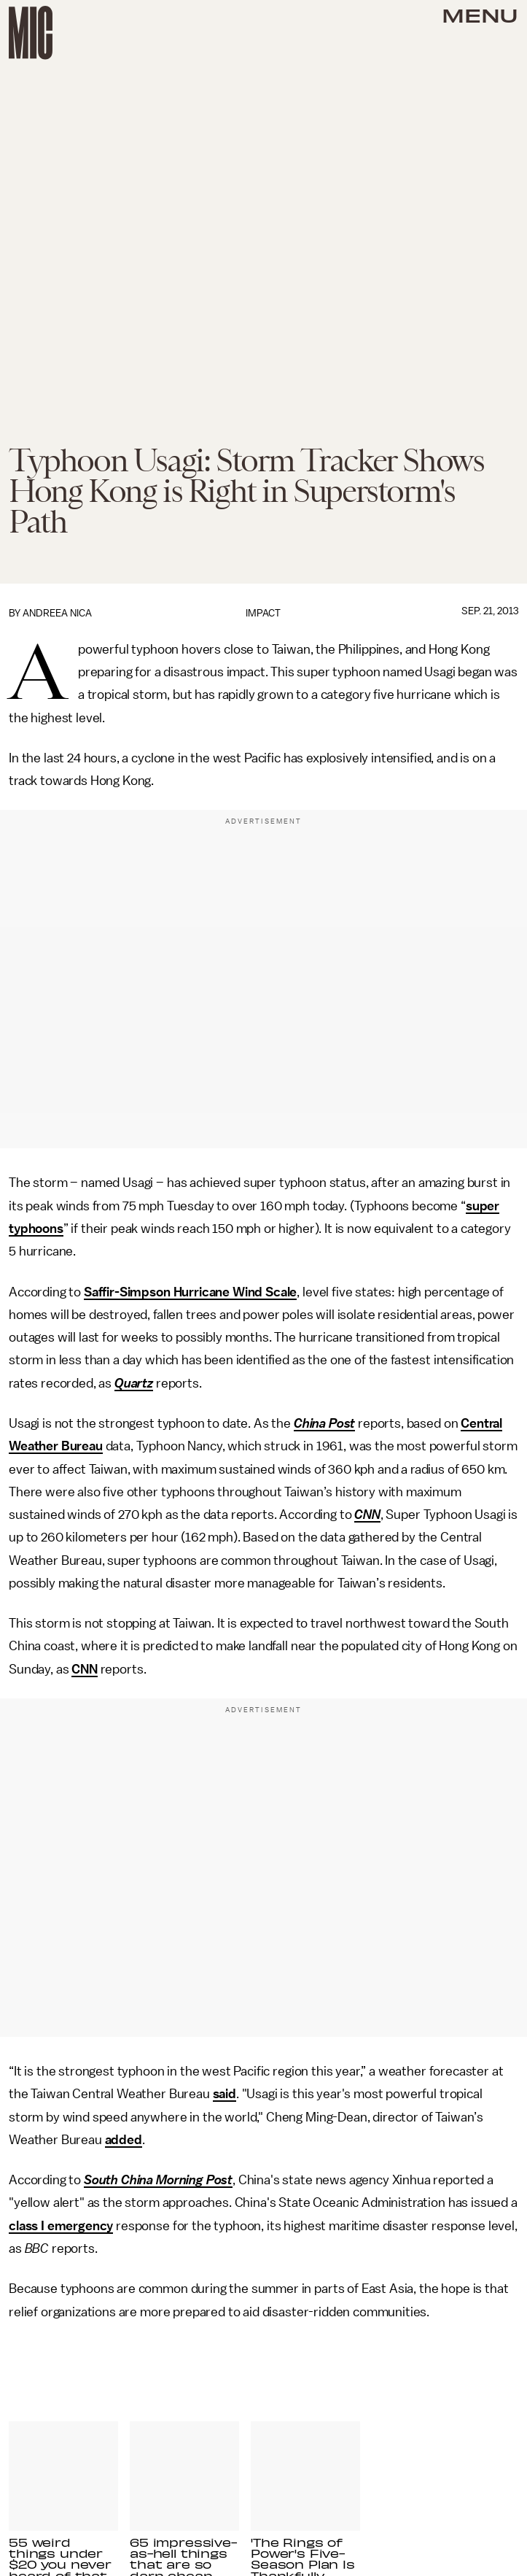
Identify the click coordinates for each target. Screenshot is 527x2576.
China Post (324, 1423)
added (123, 2139)
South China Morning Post (158, 2179)
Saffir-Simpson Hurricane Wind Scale (190, 1292)
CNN (367, 1514)
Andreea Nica (57, 613)
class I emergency (61, 2225)
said (224, 2093)
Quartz (133, 1383)
